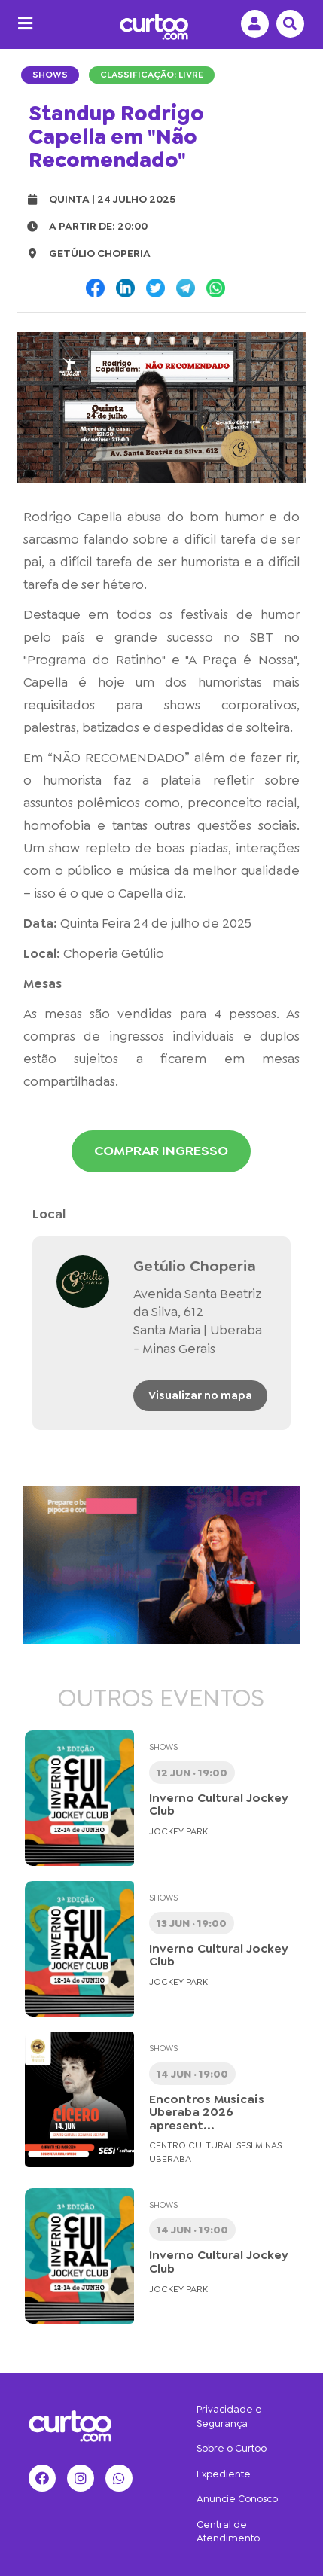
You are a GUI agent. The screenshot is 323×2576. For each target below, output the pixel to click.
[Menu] (21, 24)
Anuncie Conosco (237, 2498)
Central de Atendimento (228, 2531)
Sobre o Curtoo (232, 2448)
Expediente (224, 2474)
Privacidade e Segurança (229, 2416)
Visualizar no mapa (200, 1395)
